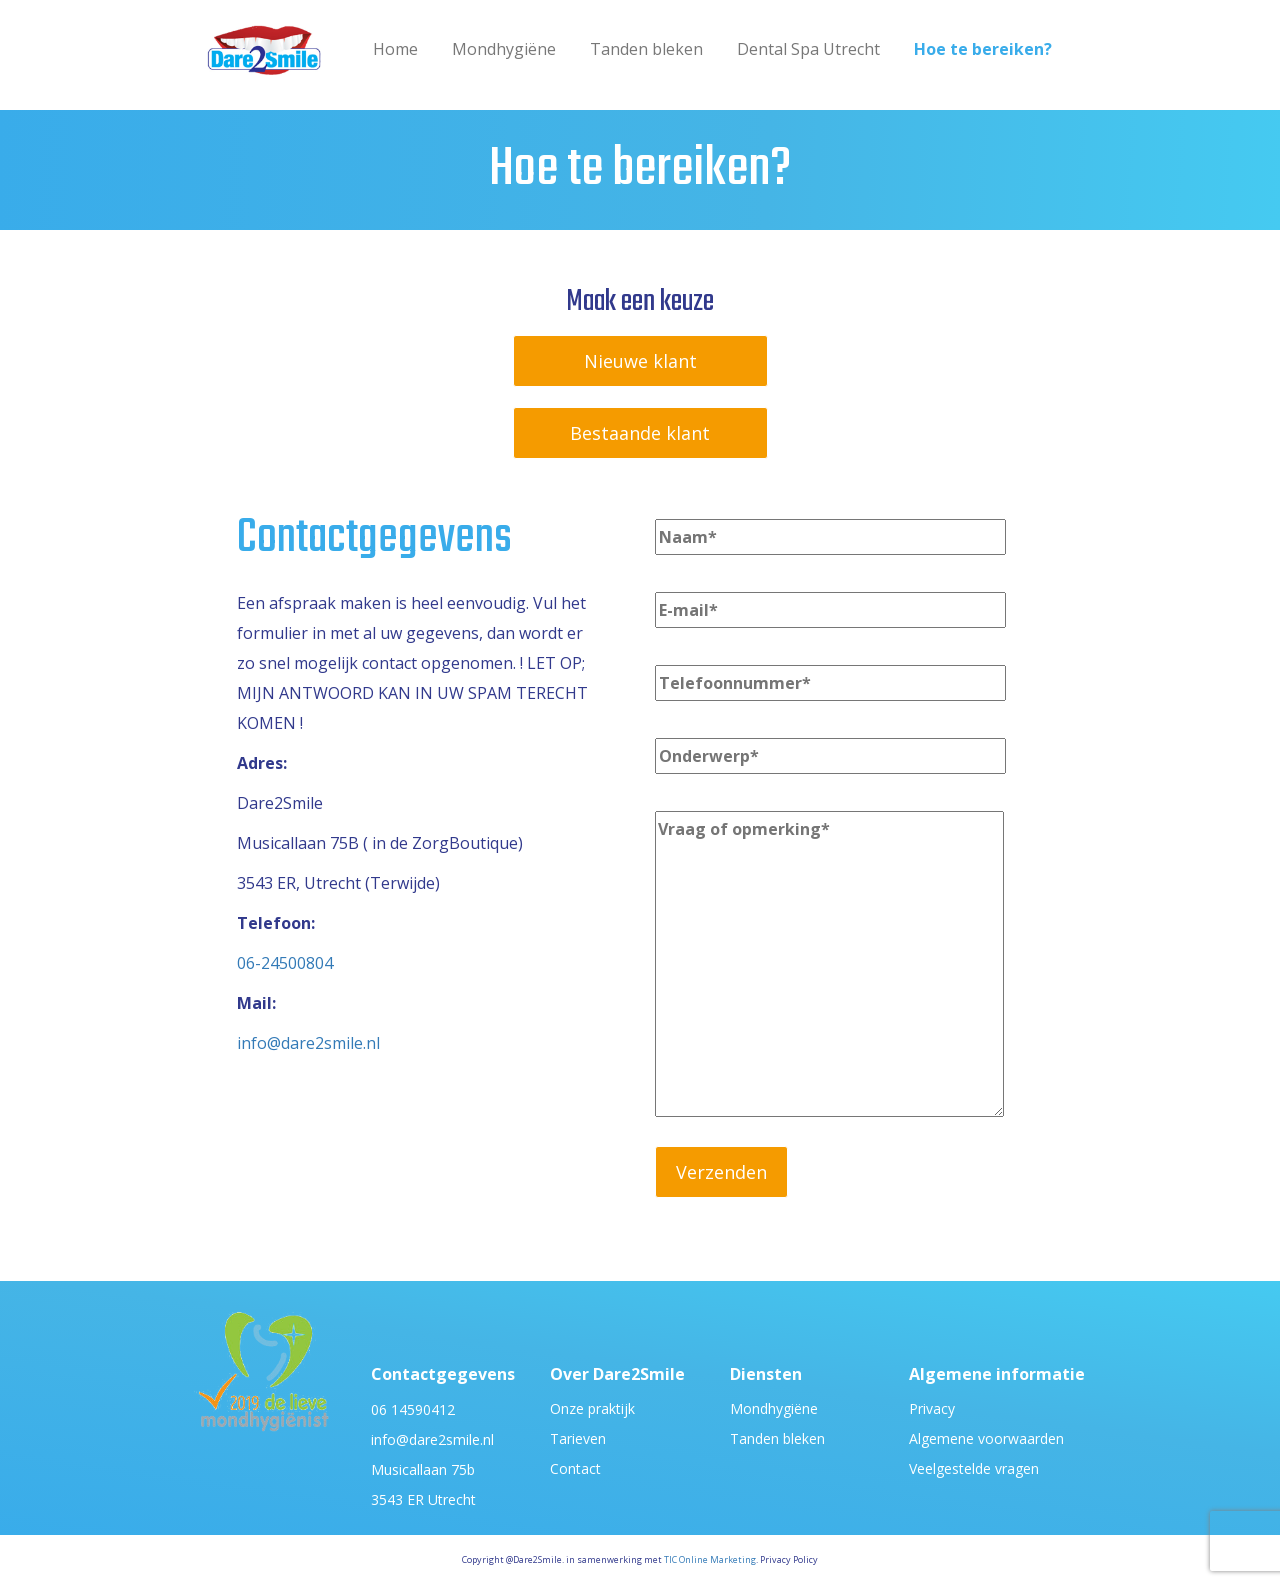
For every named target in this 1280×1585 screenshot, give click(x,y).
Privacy (932, 1408)
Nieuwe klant (640, 361)
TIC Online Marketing (710, 1559)
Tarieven (578, 1438)
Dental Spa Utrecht (808, 49)
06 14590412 (413, 1409)
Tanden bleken (646, 49)
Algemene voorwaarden (986, 1438)
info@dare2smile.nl (308, 1043)
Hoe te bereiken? (983, 49)
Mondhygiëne (504, 49)
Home (395, 49)
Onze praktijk (592, 1408)
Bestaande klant (640, 433)
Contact (575, 1468)
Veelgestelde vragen (974, 1468)
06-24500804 (285, 963)
